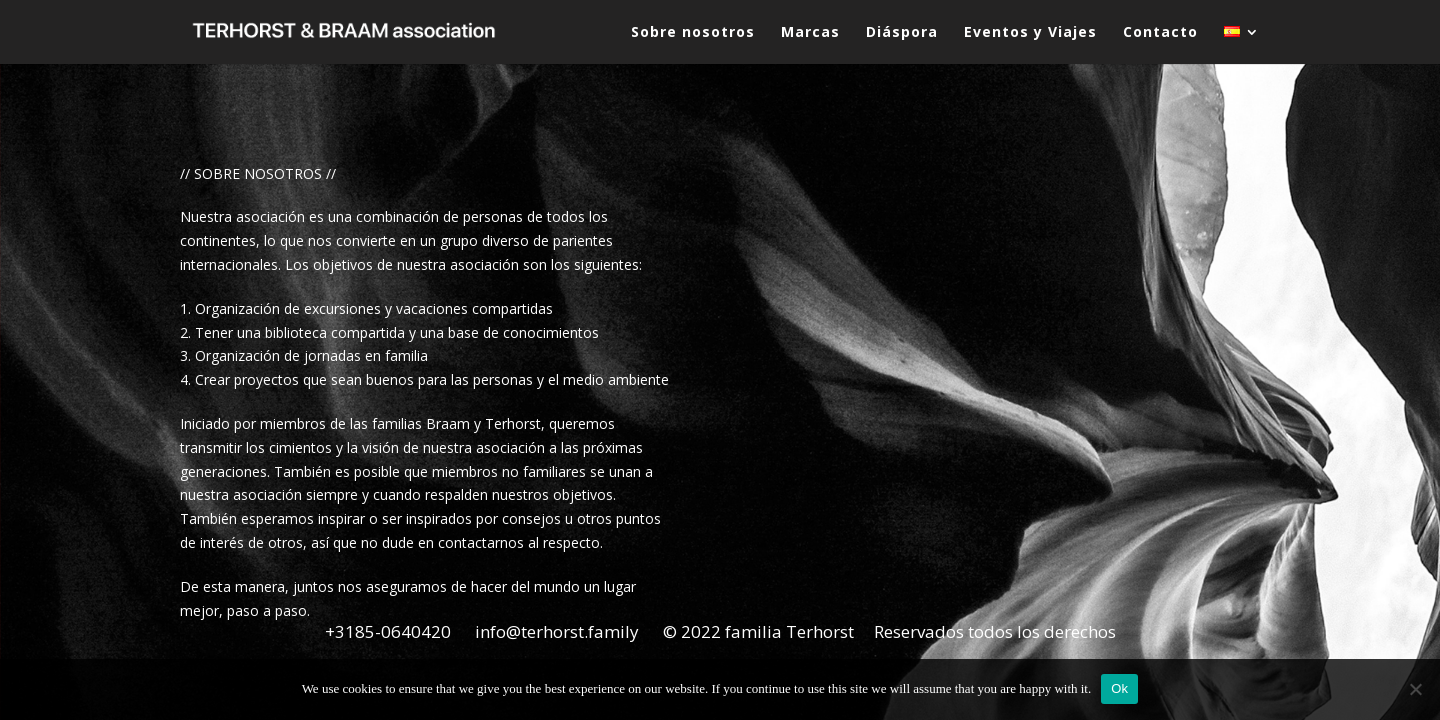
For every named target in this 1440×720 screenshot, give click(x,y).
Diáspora (902, 33)
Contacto (1160, 33)
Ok (1119, 688)
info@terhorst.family (557, 631)
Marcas (810, 33)
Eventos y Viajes (1030, 33)
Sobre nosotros (693, 33)
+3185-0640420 (388, 631)
